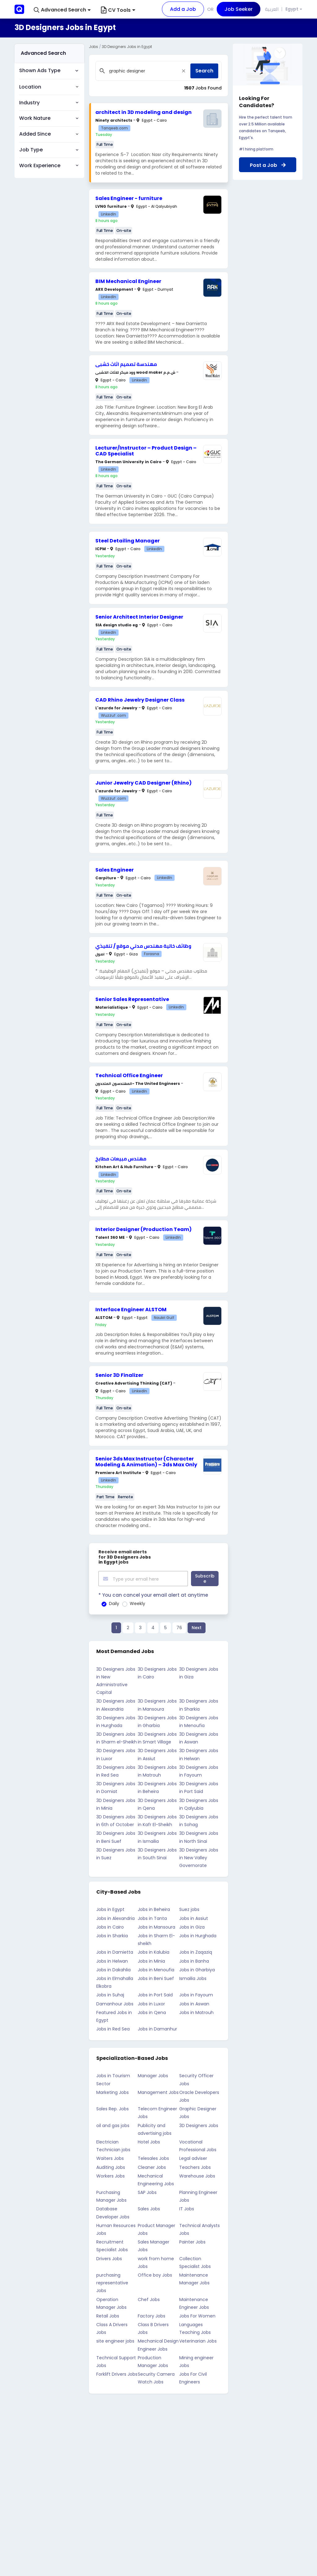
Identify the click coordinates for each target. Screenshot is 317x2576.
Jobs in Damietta (114, 1951)
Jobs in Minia (151, 1960)
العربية (272, 9)
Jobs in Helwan (112, 1960)
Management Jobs (158, 2091)
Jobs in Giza (192, 1926)
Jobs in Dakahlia (113, 1969)
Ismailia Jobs (192, 1977)
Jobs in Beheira (154, 1908)
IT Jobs (186, 2208)
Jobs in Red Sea (113, 2028)
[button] (62, 10)
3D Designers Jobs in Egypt (127, 46)
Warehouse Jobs (197, 2175)
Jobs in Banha (194, 1960)
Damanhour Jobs (114, 2002)
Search (204, 70)
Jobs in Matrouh (196, 2011)
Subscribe (205, 1578)
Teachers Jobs (195, 2166)
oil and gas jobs (112, 2124)
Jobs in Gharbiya (197, 1969)
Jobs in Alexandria (115, 1917)
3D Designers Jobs (198, 2124)
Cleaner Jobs (152, 2166)
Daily (114, 1602)
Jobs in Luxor (151, 2002)
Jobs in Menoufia (156, 1969)
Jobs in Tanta (152, 1917)
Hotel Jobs (149, 2141)
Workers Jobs (110, 2175)
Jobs (93, 46)
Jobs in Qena (152, 2011)
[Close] (183, 71)
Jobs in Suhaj (110, 1994)
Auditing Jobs (110, 2166)
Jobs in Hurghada (197, 1935)
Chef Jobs (149, 2298)
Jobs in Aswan (194, 2002)
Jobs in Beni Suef (156, 1977)
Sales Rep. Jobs (112, 2108)
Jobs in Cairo (110, 1926)
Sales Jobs (149, 2208)
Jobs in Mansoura (156, 1926)
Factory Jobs (151, 2315)
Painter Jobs (192, 2241)
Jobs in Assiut (193, 1917)
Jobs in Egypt (110, 1908)
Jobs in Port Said (155, 1994)
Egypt (291, 9)
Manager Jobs (153, 2075)
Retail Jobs (107, 2315)
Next (197, 1627)
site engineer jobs (115, 2340)
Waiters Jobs (110, 2157)
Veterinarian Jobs (198, 2340)
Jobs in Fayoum (196, 1994)
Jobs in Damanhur (157, 2028)
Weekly (137, 1602)
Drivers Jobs (109, 2257)
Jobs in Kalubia (153, 1951)
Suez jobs (189, 1908)
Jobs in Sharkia (112, 1935)
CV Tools (118, 10)
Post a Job (268, 165)
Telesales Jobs (153, 2157)
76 (179, 1627)
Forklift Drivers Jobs (116, 2373)
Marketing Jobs (112, 2091)
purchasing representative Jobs (112, 2282)
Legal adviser (193, 2157)
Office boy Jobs (155, 2274)
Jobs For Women (197, 2315)
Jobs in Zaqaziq (195, 1951)
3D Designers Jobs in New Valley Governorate (198, 1856)
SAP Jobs (147, 2191)
